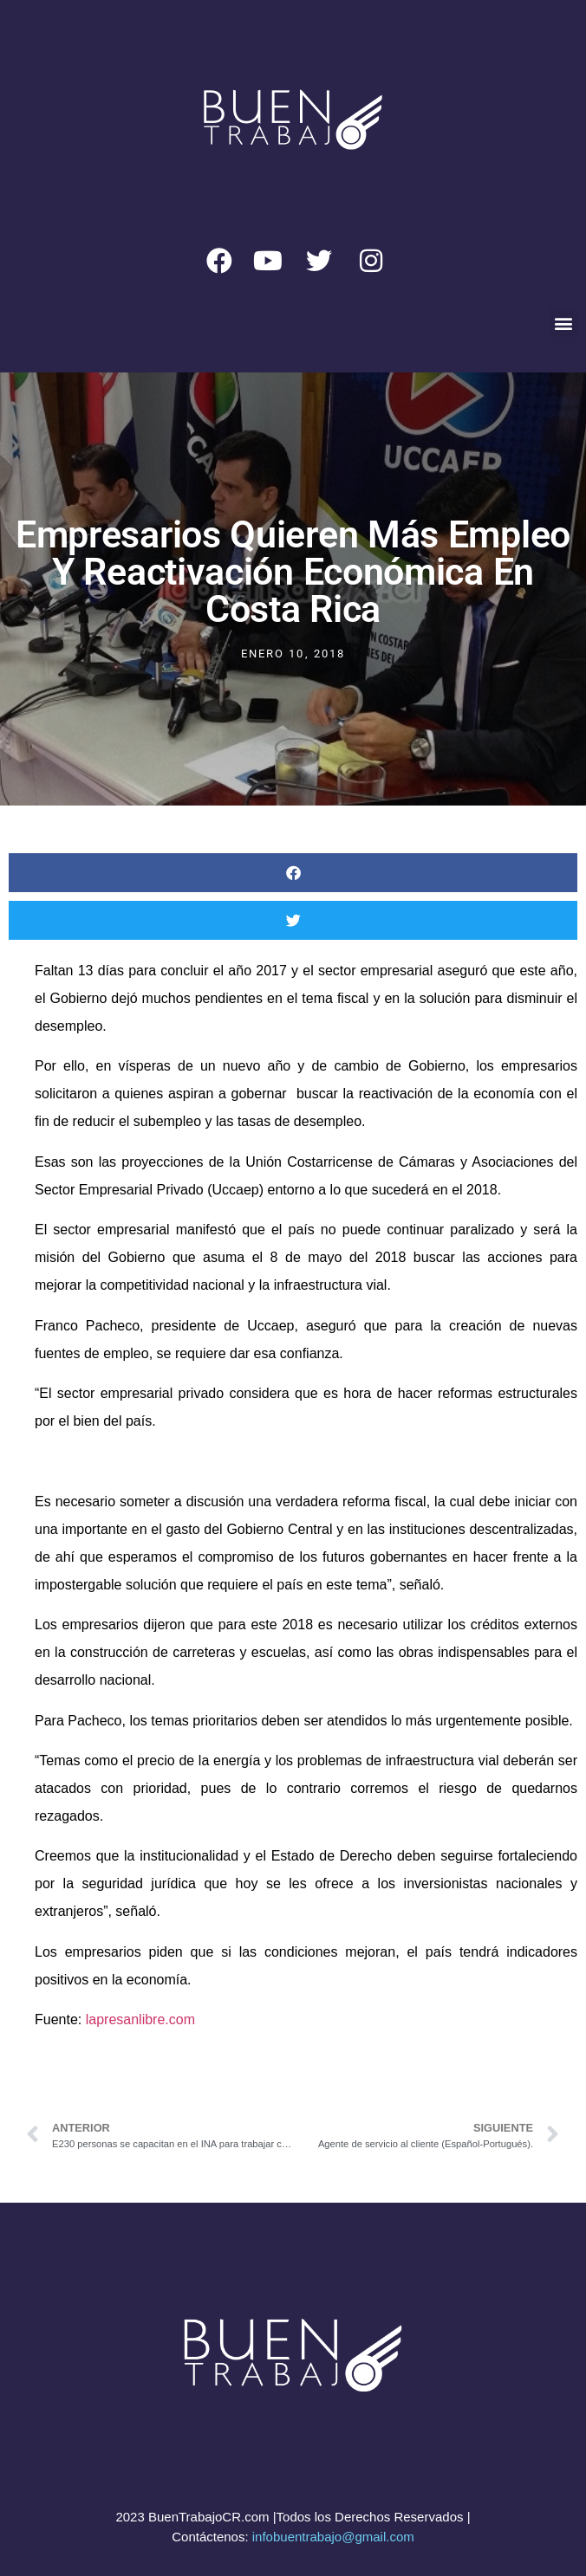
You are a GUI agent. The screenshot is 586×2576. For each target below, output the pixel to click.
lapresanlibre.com (140, 2019)
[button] (563, 322)
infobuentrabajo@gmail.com (333, 2536)
